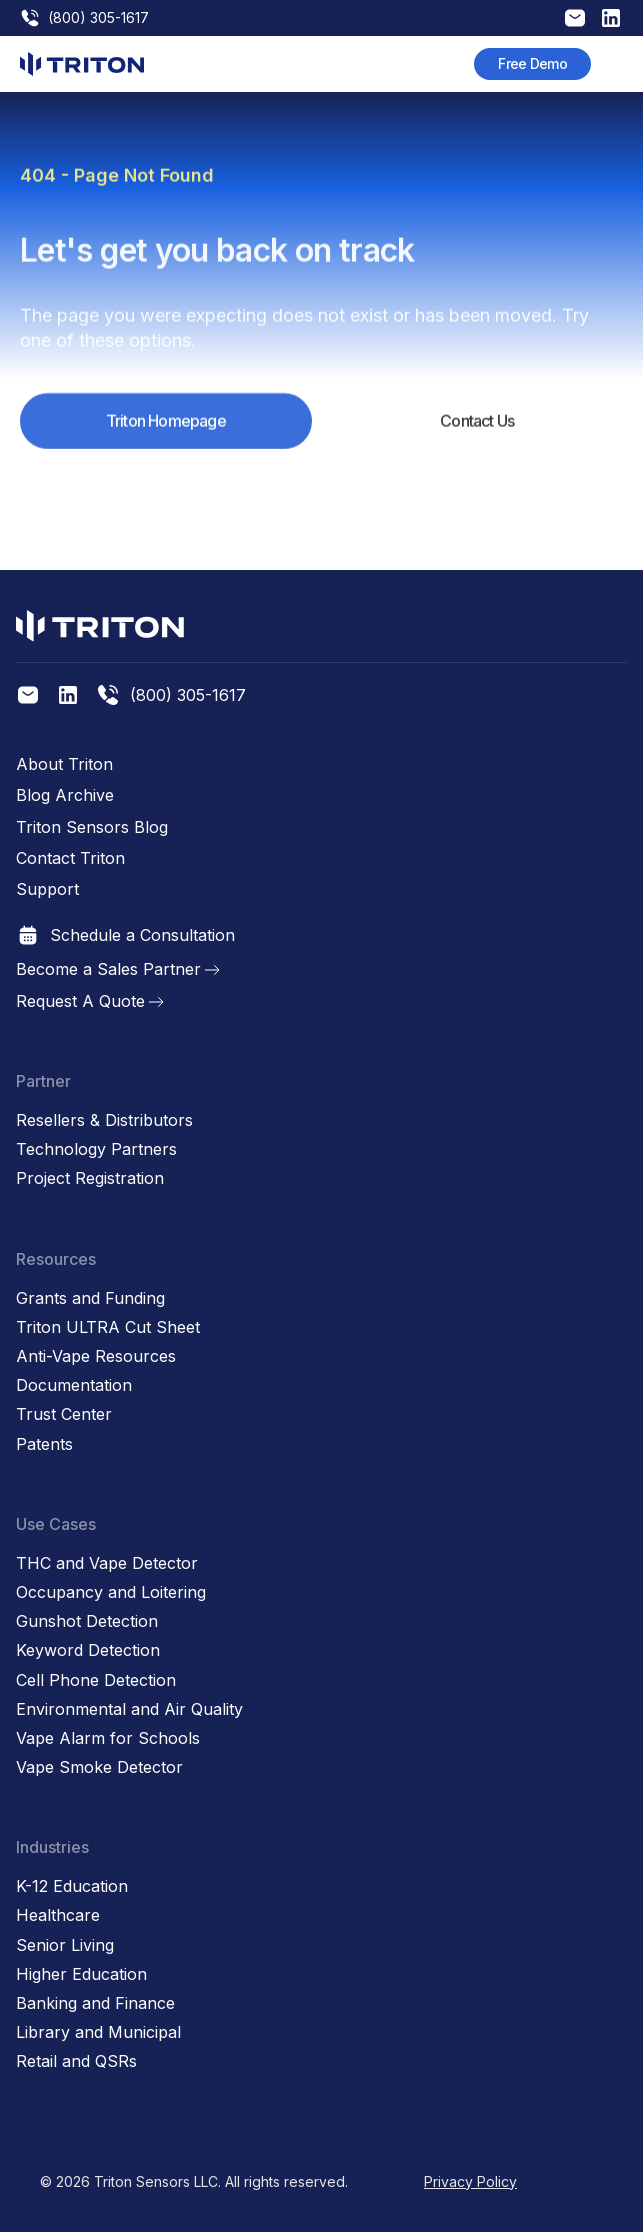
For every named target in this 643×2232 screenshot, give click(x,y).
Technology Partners (96, 1149)
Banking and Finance (95, 2003)
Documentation (74, 1385)
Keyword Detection (88, 1650)
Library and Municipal (98, 2032)
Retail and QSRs (76, 2061)
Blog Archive (65, 795)
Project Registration (90, 1178)
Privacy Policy (470, 2181)
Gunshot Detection (87, 1621)
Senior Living (65, 1945)
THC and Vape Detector (107, 1563)
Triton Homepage (166, 436)
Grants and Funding (90, 1298)
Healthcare (58, 1915)
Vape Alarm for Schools (108, 1738)
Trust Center (64, 1414)
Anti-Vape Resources (96, 1356)
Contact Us (477, 436)
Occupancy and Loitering (111, 1592)
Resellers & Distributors (104, 1120)
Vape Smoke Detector (99, 1767)
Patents (44, 1444)
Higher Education (81, 1974)
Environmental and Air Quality (129, 1709)
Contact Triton (70, 858)
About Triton (64, 764)
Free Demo (532, 63)
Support (47, 889)
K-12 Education (72, 1886)
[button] (613, 64)
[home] (82, 64)
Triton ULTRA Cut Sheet (108, 1327)
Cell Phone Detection (96, 1680)
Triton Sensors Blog (92, 827)
